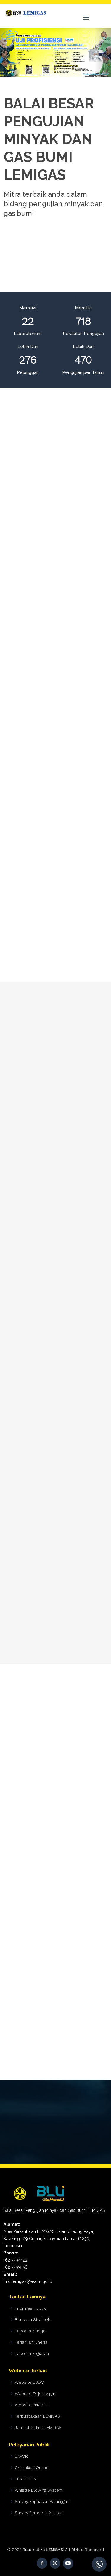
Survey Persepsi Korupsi (38, 2513)
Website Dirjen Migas (35, 2393)
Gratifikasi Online (32, 2467)
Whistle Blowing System (39, 2490)
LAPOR (21, 2456)
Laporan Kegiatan (32, 2353)
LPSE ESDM (26, 2479)
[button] (8, 52)
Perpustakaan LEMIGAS (37, 2416)
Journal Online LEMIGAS (38, 2427)
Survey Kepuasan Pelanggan (42, 2501)
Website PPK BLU (31, 2405)
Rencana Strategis (33, 2319)
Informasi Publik (30, 2308)
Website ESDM (29, 2382)
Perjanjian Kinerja (31, 2342)
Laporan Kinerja (30, 2331)
